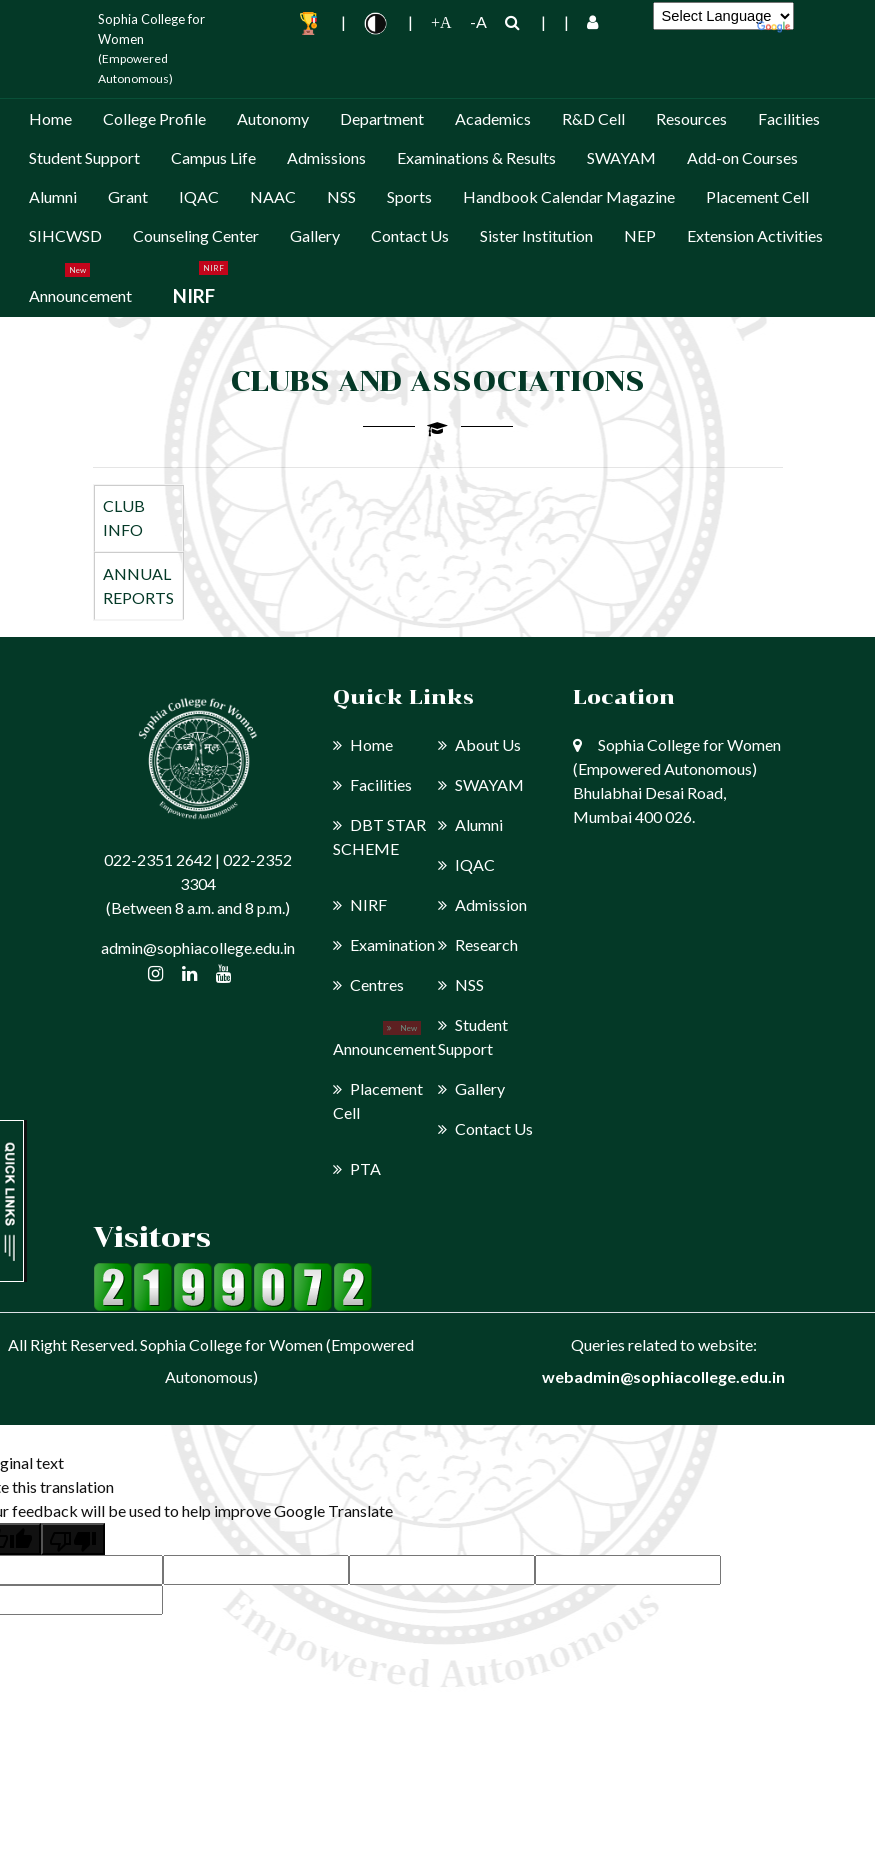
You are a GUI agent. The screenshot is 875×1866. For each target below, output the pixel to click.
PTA (357, 1168)
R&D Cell (593, 118)
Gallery (315, 235)
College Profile (154, 118)
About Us (479, 744)
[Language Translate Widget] (723, 16)
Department (382, 118)
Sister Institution (536, 235)
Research (478, 944)
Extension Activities (755, 235)
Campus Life (213, 157)
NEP (640, 235)
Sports (409, 196)
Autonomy (273, 118)
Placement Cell (757, 196)
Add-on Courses (742, 157)
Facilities (789, 118)
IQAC (199, 196)
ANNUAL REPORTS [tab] (138, 585)
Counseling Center (196, 235)
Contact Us (410, 235)
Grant (128, 196)
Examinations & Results (476, 157)
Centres (368, 984)
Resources (691, 118)
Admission (482, 904)
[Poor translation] (73, 1539)
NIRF (194, 295)
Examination (384, 944)
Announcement (80, 295)
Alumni (53, 196)
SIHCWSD (65, 235)
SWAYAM (621, 157)
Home (50, 118)
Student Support (84, 157)
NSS (341, 196)
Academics (493, 118)
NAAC (273, 196)
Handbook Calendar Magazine (569, 196)
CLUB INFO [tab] (124, 517)
